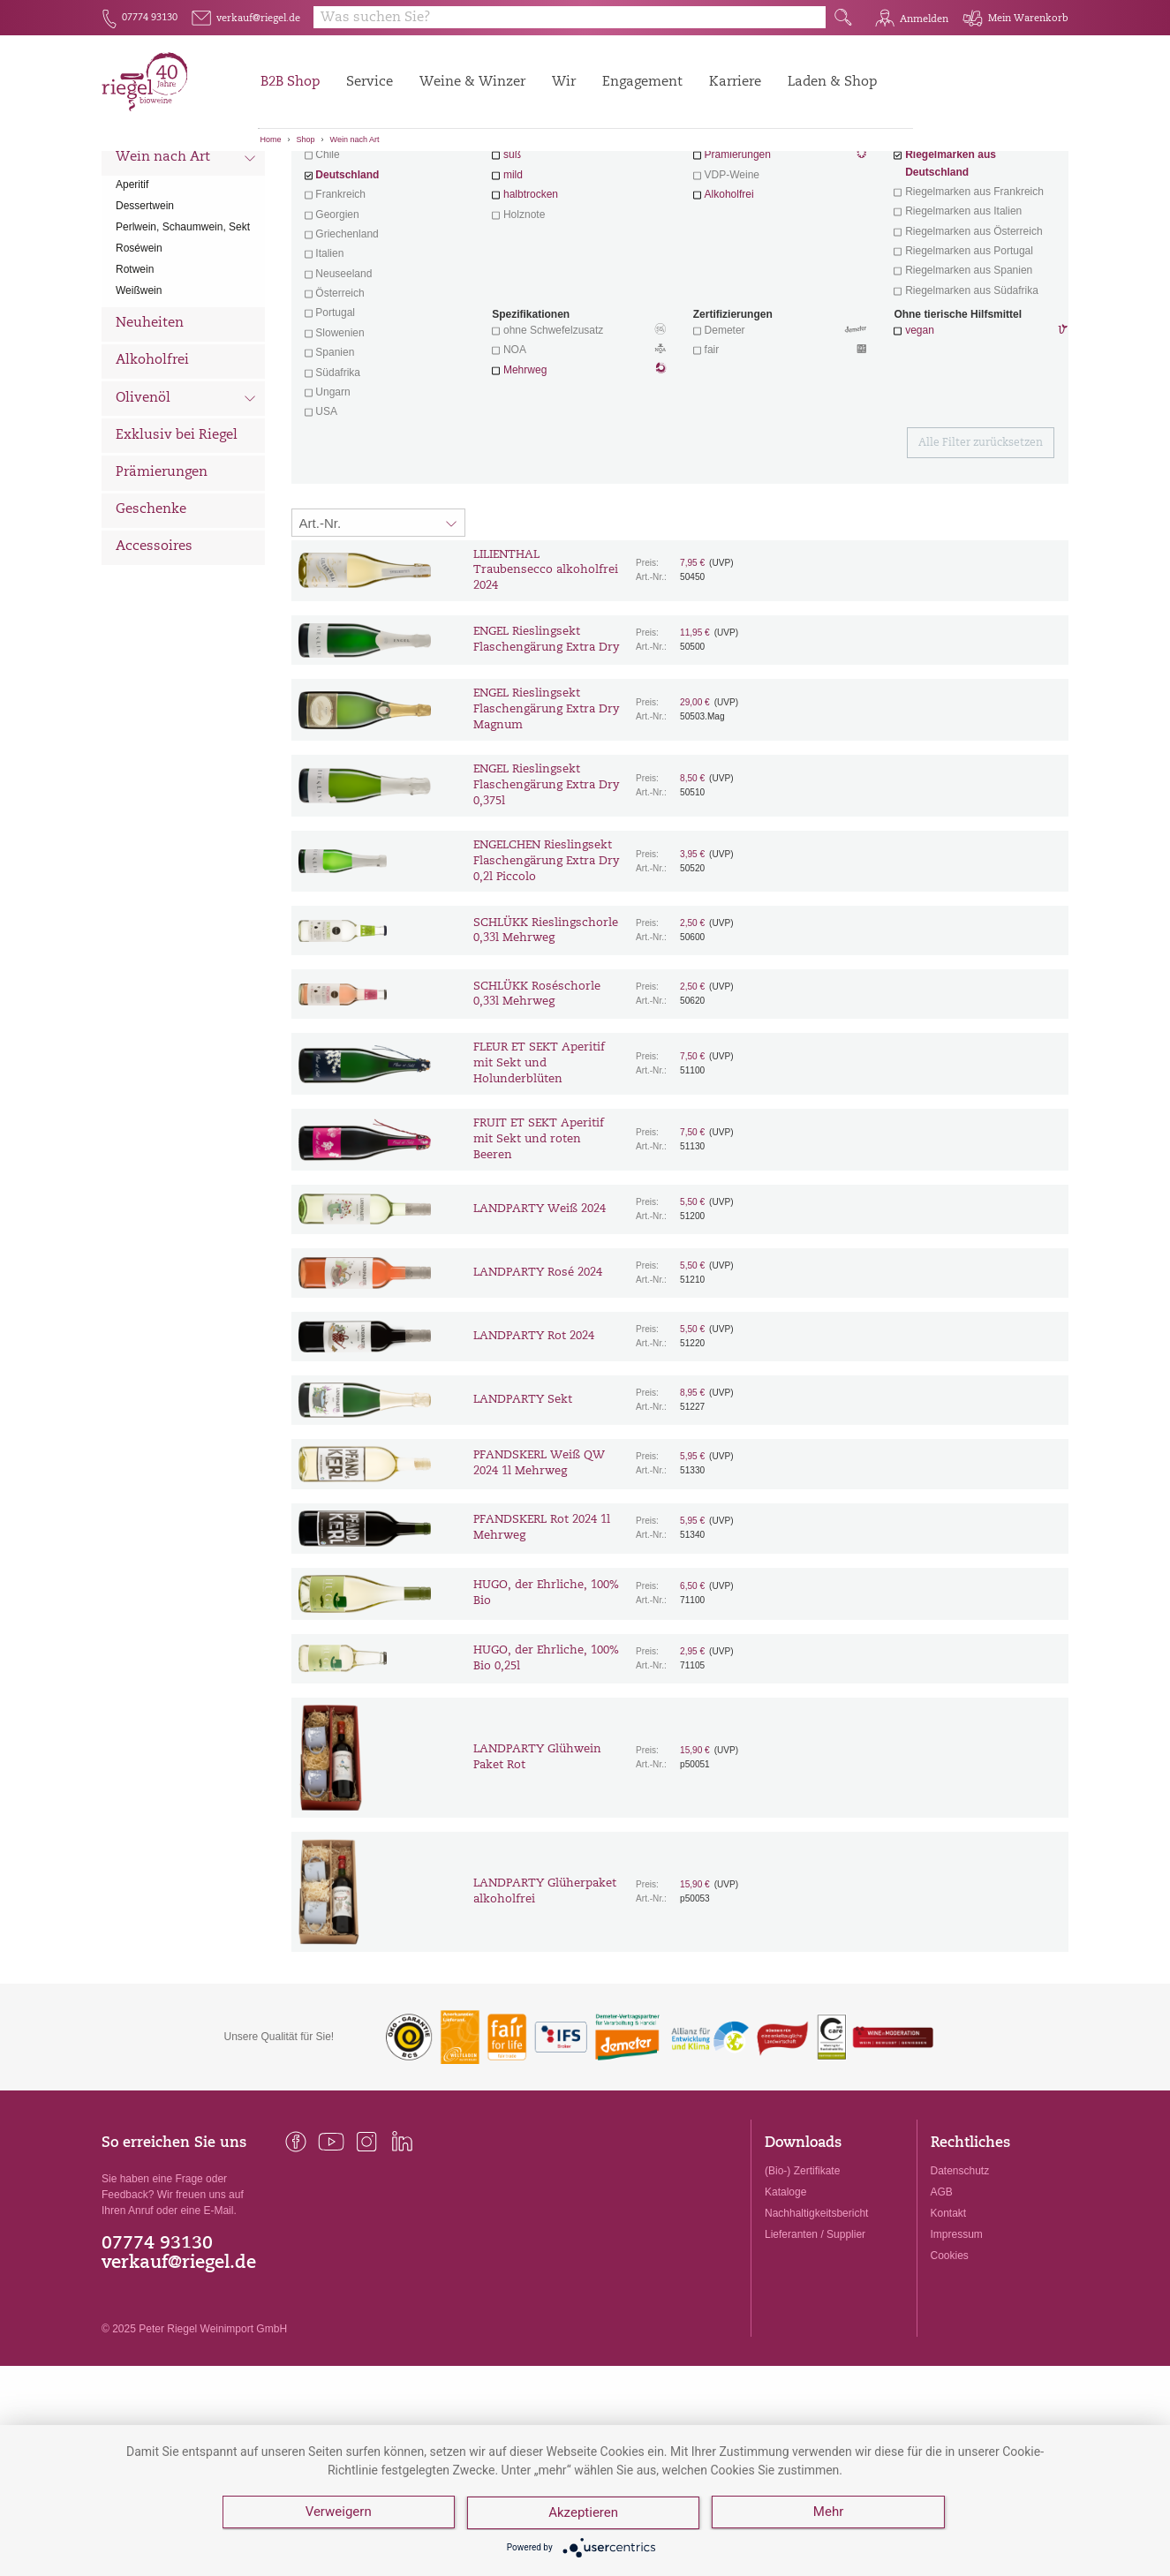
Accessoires (154, 645)
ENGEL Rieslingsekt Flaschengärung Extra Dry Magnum (546, 807)
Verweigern (339, 2514)
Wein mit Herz (781, 235)
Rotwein (135, 367)
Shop (306, 139)
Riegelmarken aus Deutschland (950, 260)
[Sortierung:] (378, 620)
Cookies (950, 2353)
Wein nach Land (186, 220)
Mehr (830, 2514)
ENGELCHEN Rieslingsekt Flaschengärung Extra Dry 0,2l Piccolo (546, 959)
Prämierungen (162, 570)
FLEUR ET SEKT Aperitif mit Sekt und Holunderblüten (539, 1161)
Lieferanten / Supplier (815, 2332)
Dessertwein (145, 304)
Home (271, 139)
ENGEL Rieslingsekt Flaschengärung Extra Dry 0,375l (546, 883)
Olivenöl (186, 498)
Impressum (957, 2332)
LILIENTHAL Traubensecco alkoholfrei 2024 (545, 668)
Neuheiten (150, 421)
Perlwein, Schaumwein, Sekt (183, 325)
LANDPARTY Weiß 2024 (539, 1307)
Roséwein (139, 346)
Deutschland (347, 273)
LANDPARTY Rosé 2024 (537, 1370)
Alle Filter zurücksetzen (980, 541)
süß (512, 252)
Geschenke (151, 607)
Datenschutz (960, 2269)
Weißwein (139, 388)
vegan (919, 428)
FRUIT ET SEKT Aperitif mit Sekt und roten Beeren (538, 1237)
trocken (520, 233)
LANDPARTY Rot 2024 (533, 1434)
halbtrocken (530, 292)
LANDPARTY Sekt (522, 1497)
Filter (683, 181)
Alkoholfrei (152, 458)
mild (513, 273)
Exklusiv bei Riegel (177, 533)
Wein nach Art (355, 139)
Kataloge (785, 2290)
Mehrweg (525, 468)
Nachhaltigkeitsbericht (816, 2311)
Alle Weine (151, 181)
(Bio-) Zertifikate (802, 2269)
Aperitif (132, 282)
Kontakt (949, 2311)
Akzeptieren (584, 2514)
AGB (942, 2290)
